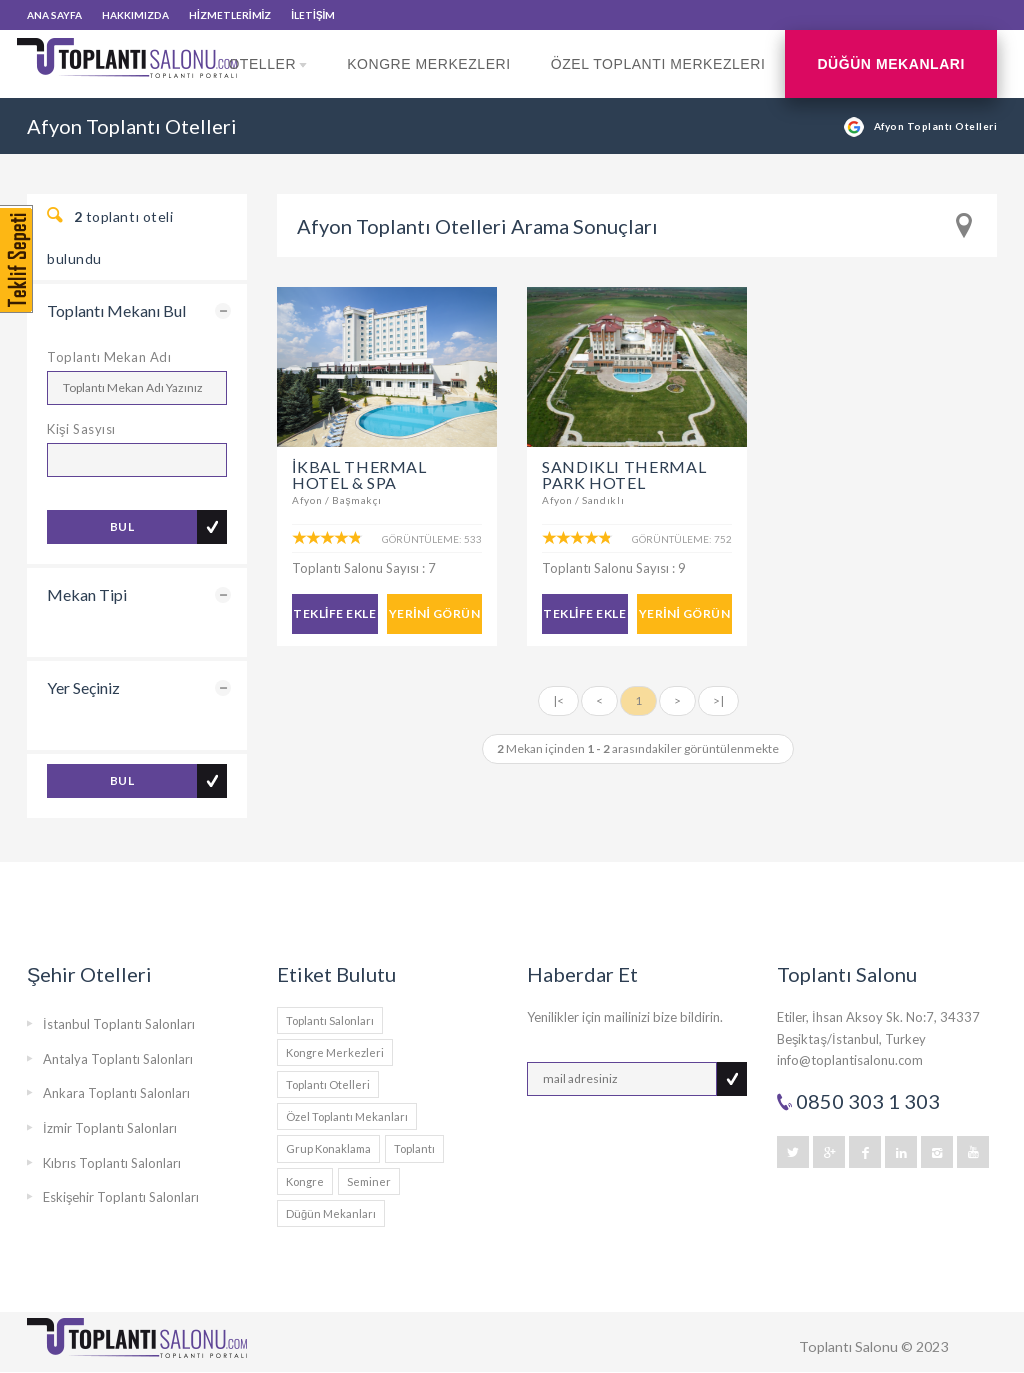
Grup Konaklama (328, 1148)
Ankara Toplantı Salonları (116, 1093)
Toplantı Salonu (848, 1346)
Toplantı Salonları (330, 1020)
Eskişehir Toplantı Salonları (121, 1197)
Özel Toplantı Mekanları (347, 1116)
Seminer (369, 1181)
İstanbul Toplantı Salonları (119, 1024)
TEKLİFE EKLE (334, 613)
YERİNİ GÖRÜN (434, 613)
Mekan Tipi (87, 594)
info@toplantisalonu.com (850, 1060)
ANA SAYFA (54, 15)
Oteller (267, 77)
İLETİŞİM (313, 15)
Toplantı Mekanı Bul (116, 310)
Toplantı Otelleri (328, 1084)
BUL (122, 526)
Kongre (305, 1181)
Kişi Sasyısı (81, 429)
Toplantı (414, 1148)
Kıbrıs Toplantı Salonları (112, 1163)
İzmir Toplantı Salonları (110, 1128)
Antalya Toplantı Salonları (118, 1059)
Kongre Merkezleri (429, 64)
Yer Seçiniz (83, 687)
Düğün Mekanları (891, 64)
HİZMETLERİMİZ (230, 15)
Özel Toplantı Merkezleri (658, 64)
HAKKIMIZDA (135, 15)
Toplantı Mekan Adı (109, 357)
